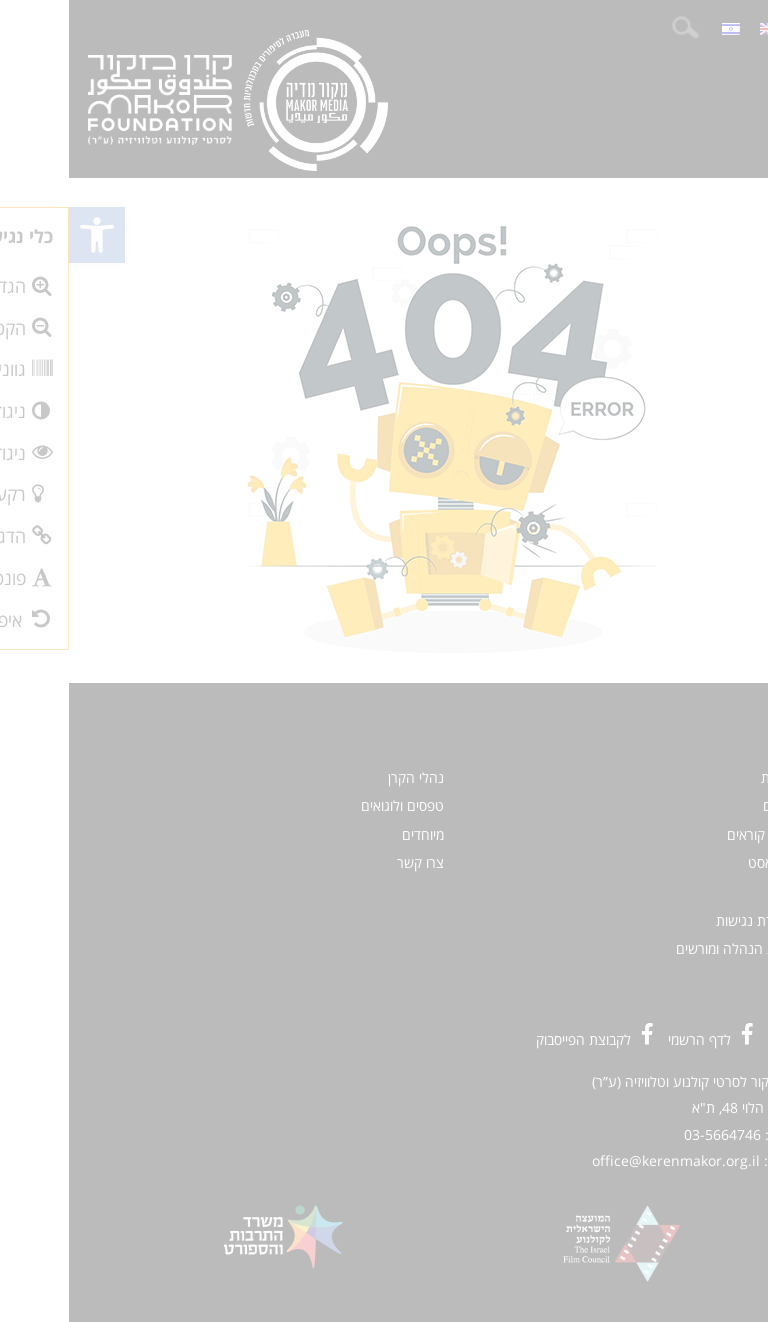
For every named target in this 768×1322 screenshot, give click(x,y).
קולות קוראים (694, 834)
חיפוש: (616, 27)
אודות (715, 891)
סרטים (712, 805)
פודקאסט (704, 862)
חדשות (711, 777)
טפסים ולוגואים (333, 805)
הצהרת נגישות (688, 920)
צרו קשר (351, 862)
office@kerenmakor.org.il (607, 1160)
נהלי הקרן (347, 777)
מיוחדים (354, 834)
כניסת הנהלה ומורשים (668, 948)
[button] (28, 235)
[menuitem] (700, 27)
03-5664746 (653, 1134)
